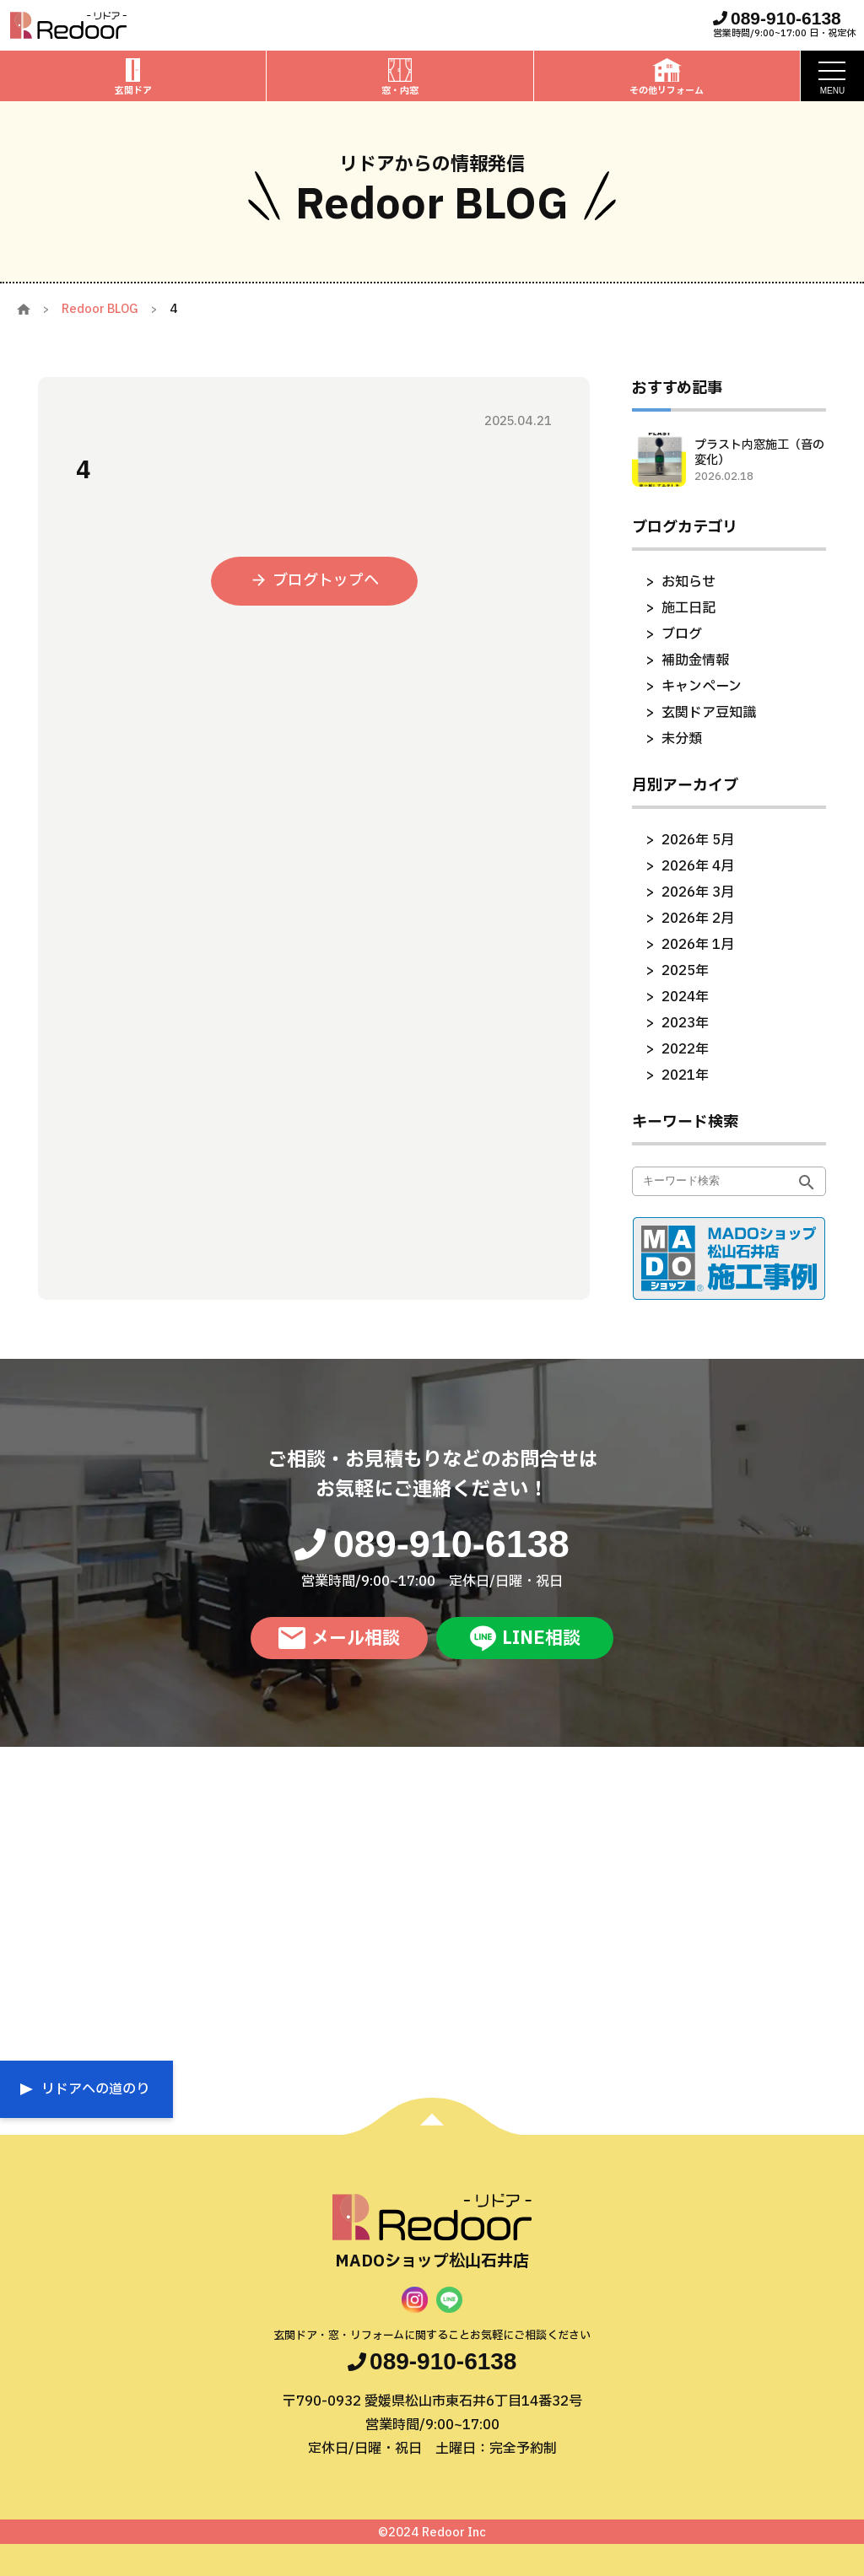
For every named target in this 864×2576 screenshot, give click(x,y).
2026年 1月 (698, 945)
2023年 (685, 1023)
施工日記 (689, 608)
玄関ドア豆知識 (709, 713)
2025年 (685, 971)
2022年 (685, 1049)
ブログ (682, 634)
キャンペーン (702, 686)
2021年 (685, 1075)
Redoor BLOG (100, 309)
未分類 (682, 739)
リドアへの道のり (95, 2089)
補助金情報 (695, 660)
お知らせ (689, 582)
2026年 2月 (698, 918)
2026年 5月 (698, 840)
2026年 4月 (698, 866)
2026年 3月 (698, 892)
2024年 (685, 997)
